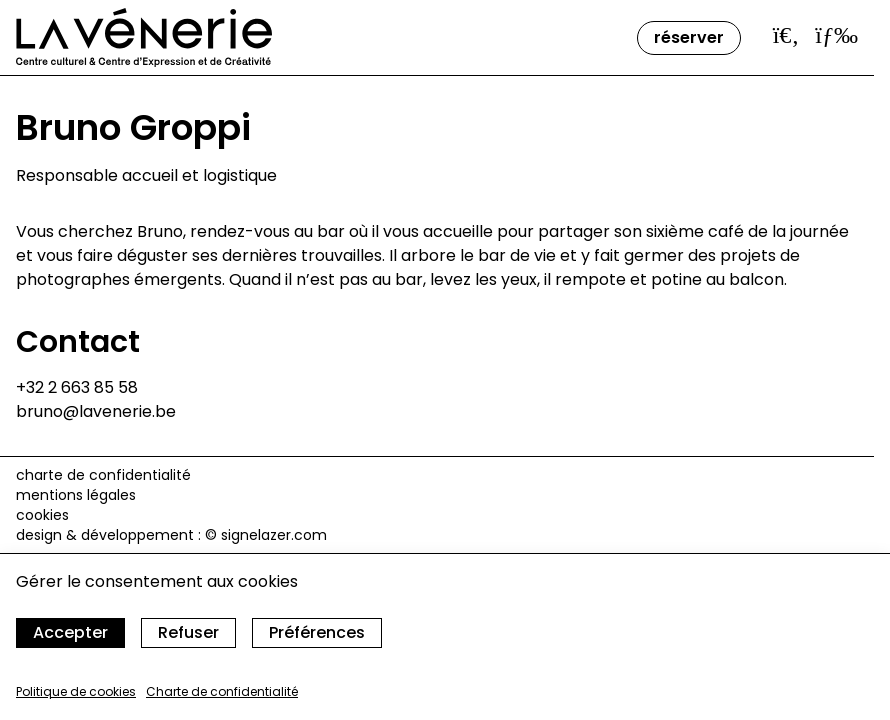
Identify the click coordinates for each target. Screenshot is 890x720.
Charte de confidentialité (222, 691)
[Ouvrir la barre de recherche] (786, 35)
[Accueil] (144, 37)
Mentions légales (76, 495)
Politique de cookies (76, 691)
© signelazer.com (266, 535)
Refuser (188, 632)
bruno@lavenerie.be (96, 411)
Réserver (689, 37)
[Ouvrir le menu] (836, 35)
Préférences (317, 632)
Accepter (70, 632)
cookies (42, 515)
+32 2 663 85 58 (77, 387)
